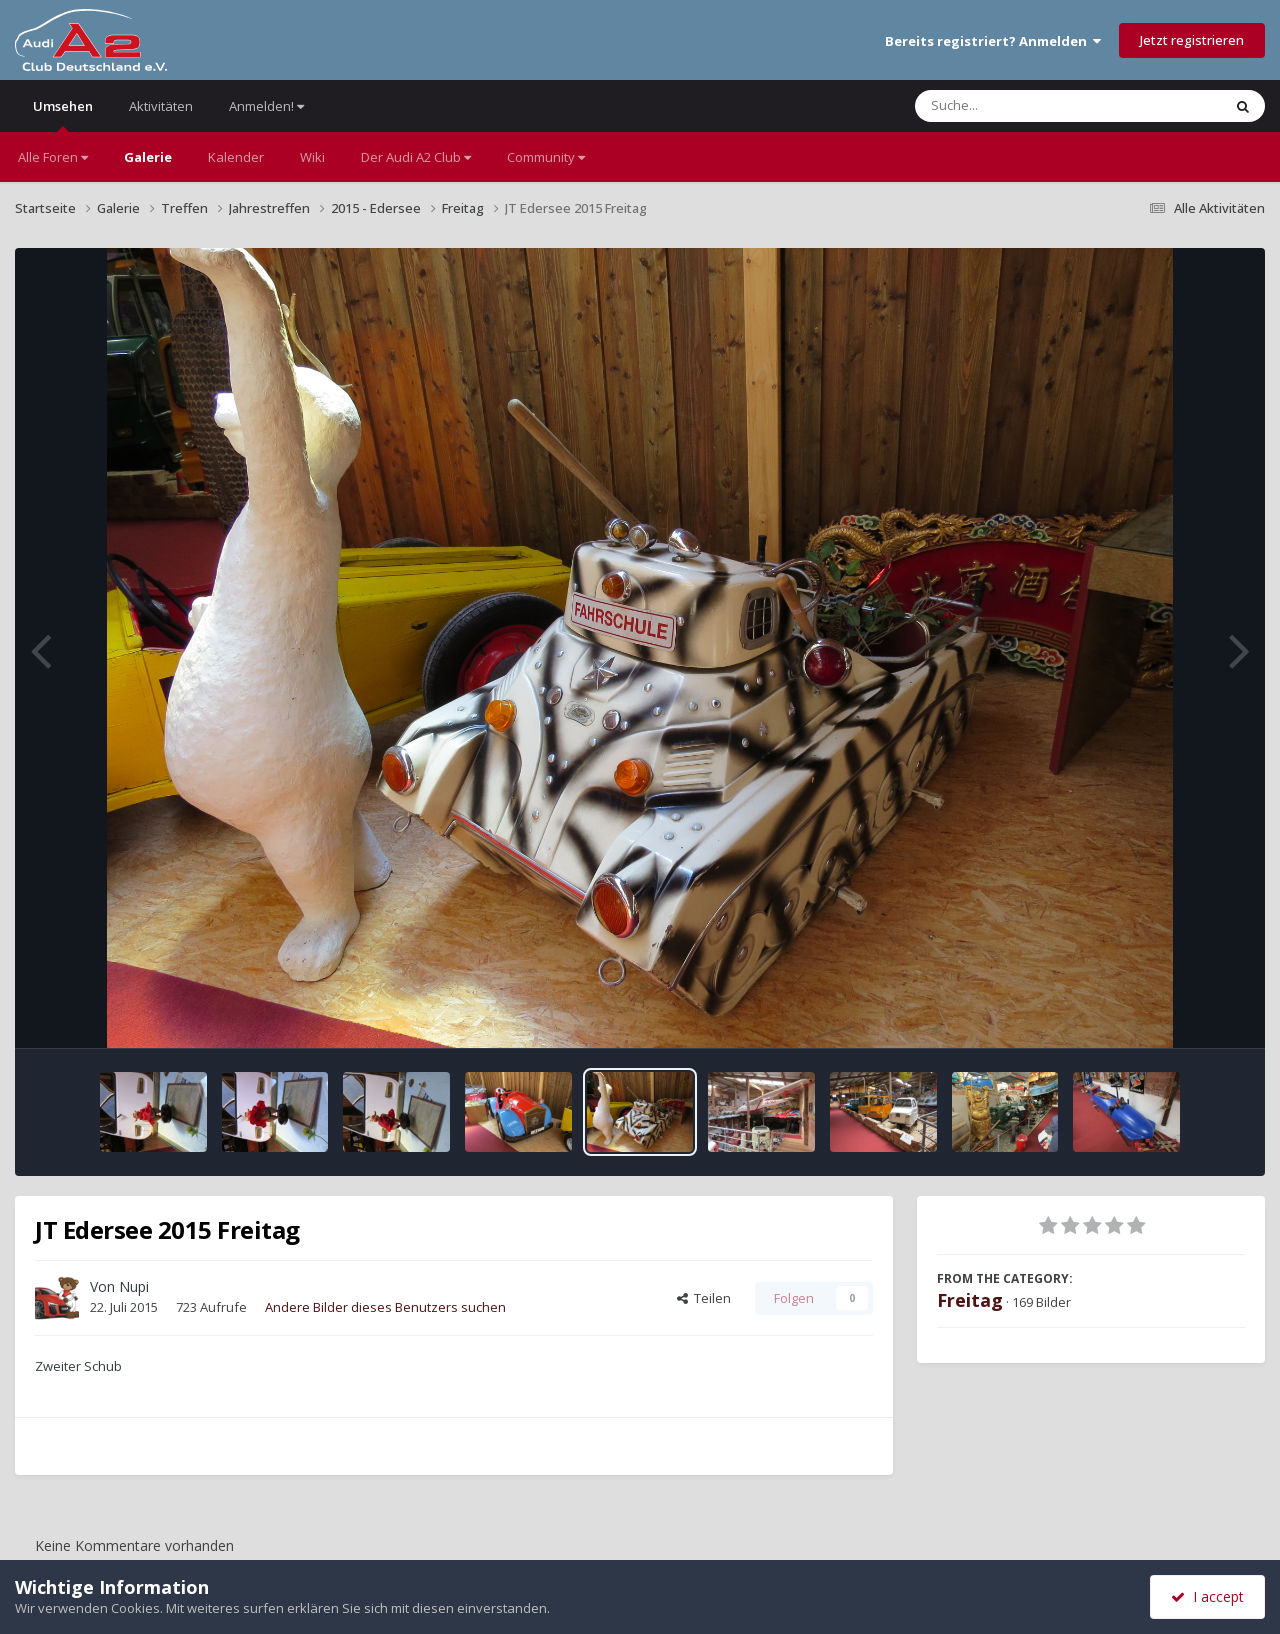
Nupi (134, 1286)
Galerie (148, 157)
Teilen (704, 1298)
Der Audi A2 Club (416, 157)
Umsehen (63, 114)
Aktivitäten (161, 106)
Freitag (970, 1300)
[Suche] (1027, 106)
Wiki (312, 157)
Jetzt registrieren (1192, 40)
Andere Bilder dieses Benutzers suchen (385, 1307)
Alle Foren (53, 157)
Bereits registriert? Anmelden (993, 41)
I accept (1207, 1596)
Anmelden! (266, 106)
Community (546, 157)
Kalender (236, 157)
